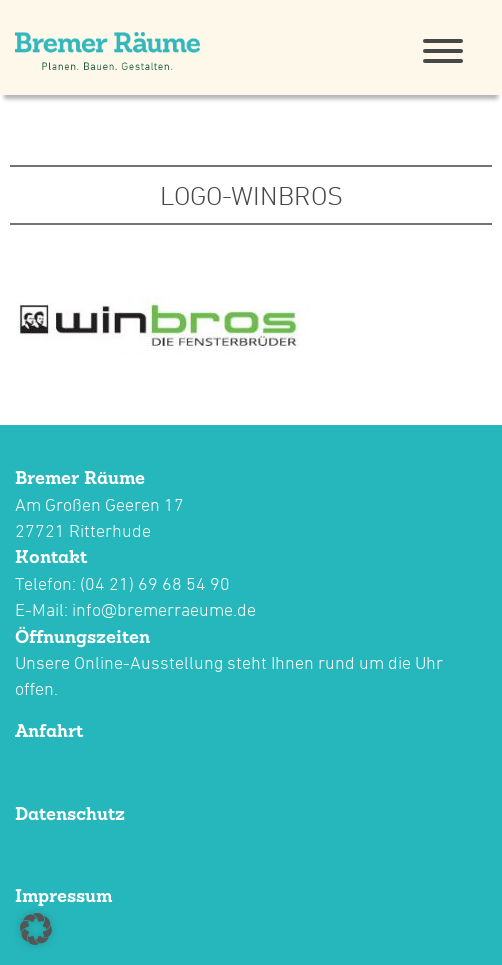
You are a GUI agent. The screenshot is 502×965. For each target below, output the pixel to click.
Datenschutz (70, 813)
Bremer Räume (80, 477)
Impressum (63, 895)
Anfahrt (49, 730)
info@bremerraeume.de (164, 609)
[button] (36, 929)
